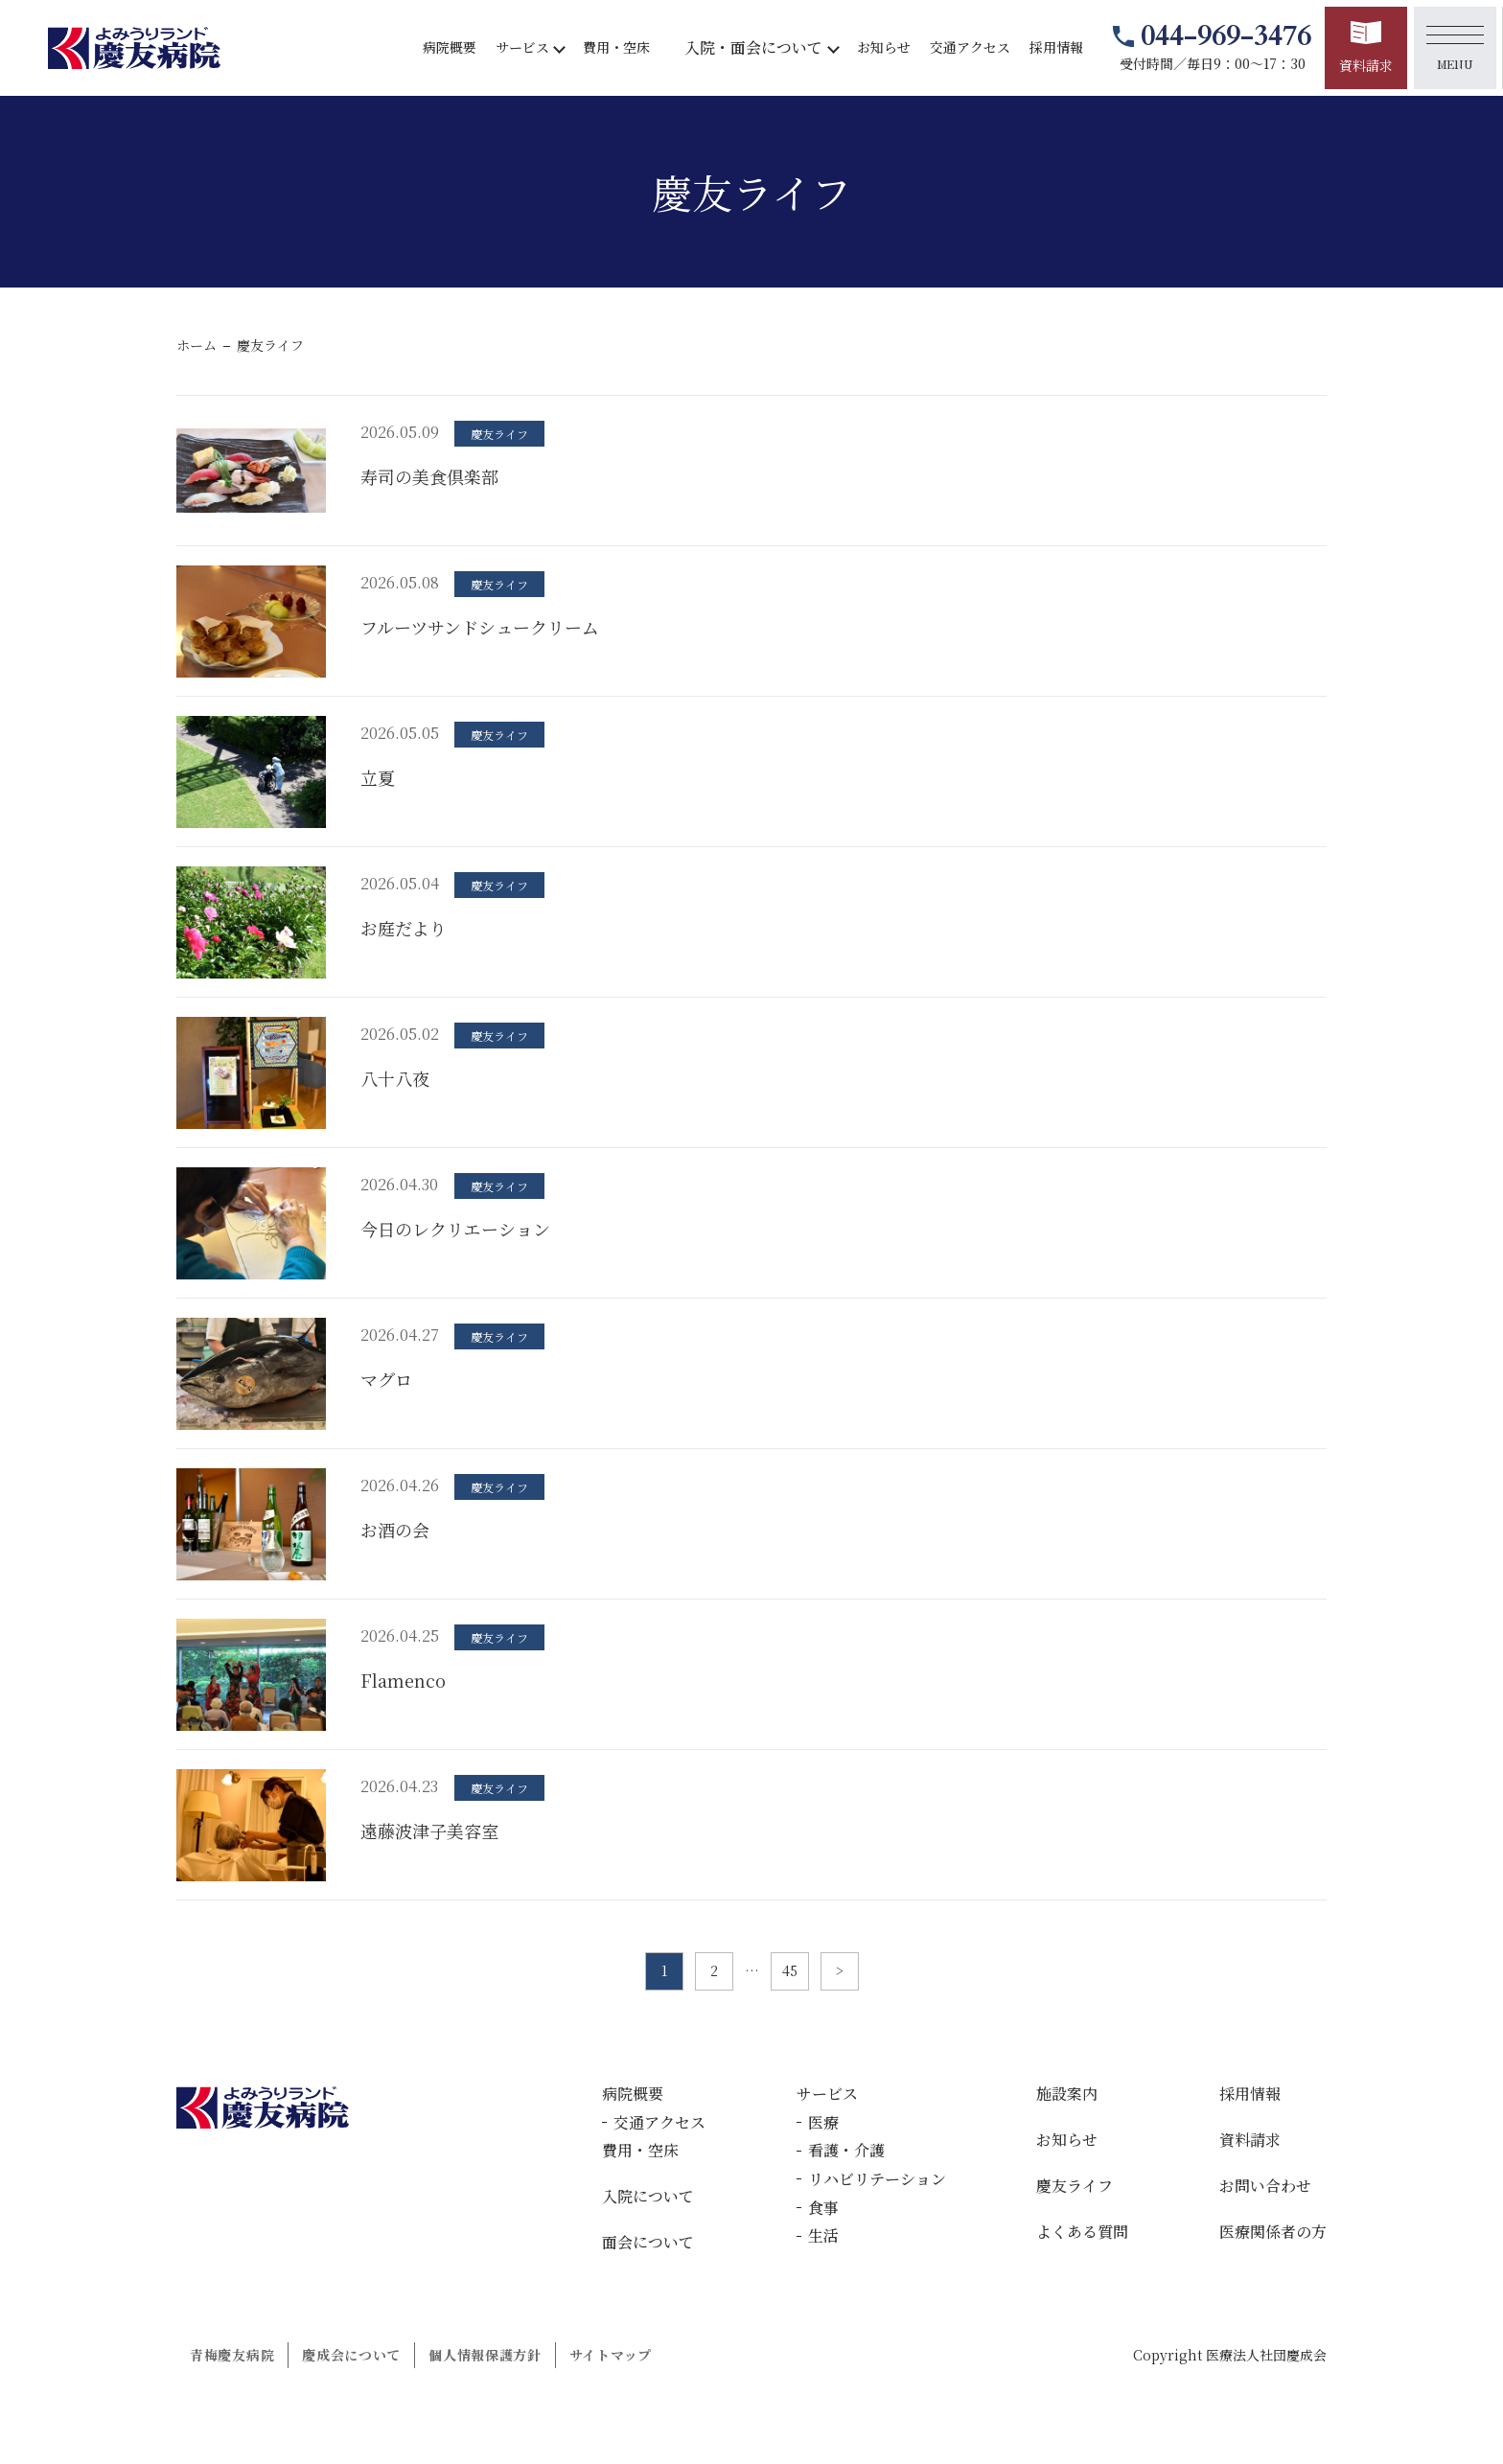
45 (790, 1970)
